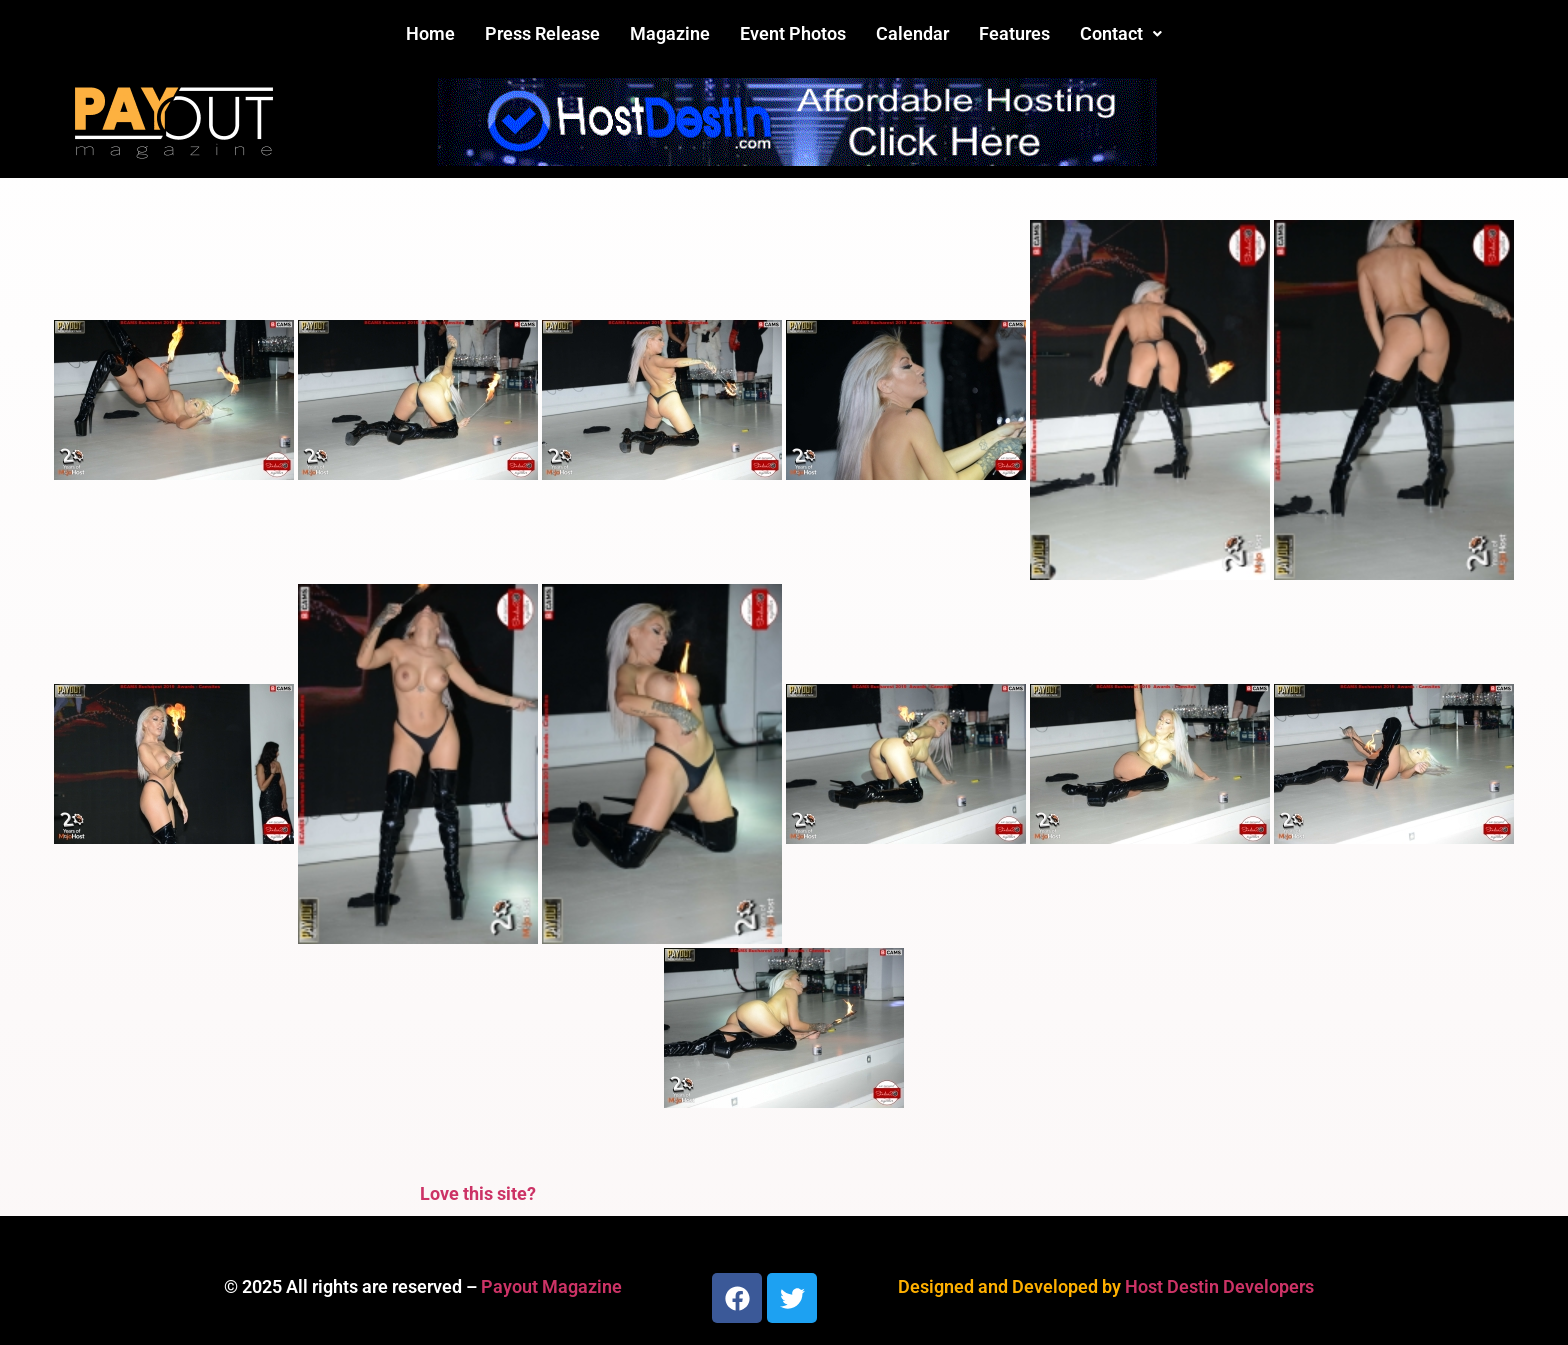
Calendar (912, 33)
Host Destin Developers (1219, 1286)
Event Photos (793, 33)
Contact (1121, 33)
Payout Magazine (551, 1286)
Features (1014, 33)
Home (430, 33)
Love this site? (478, 1193)
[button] (1121, 34)
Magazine (670, 33)
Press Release (542, 33)
